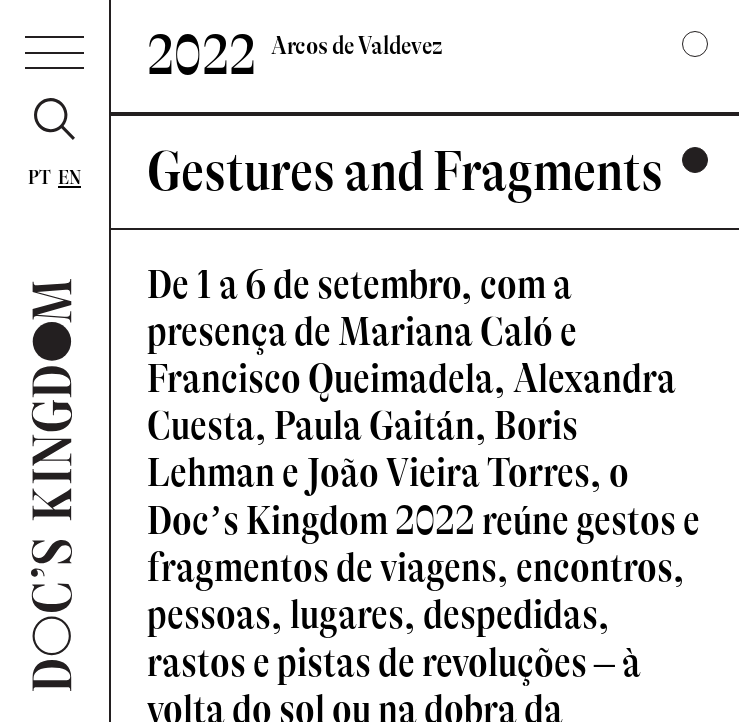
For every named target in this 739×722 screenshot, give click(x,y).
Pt (40, 177)
